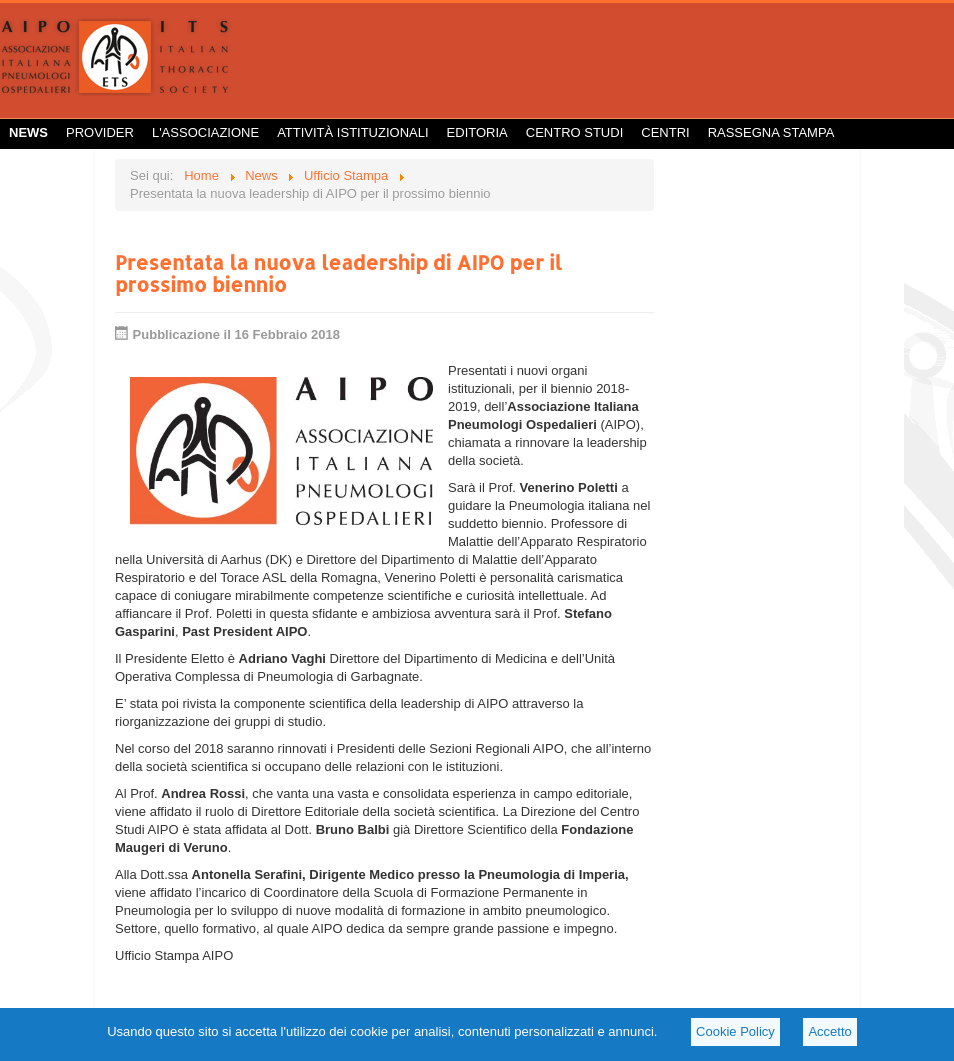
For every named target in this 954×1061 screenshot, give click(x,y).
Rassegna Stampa (771, 132)
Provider (100, 132)
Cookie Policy (735, 1031)
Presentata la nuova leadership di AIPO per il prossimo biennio (338, 273)
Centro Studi (575, 132)
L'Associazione (205, 132)
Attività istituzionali (352, 132)
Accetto (829, 1031)
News (28, 132)
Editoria (477, 132)
